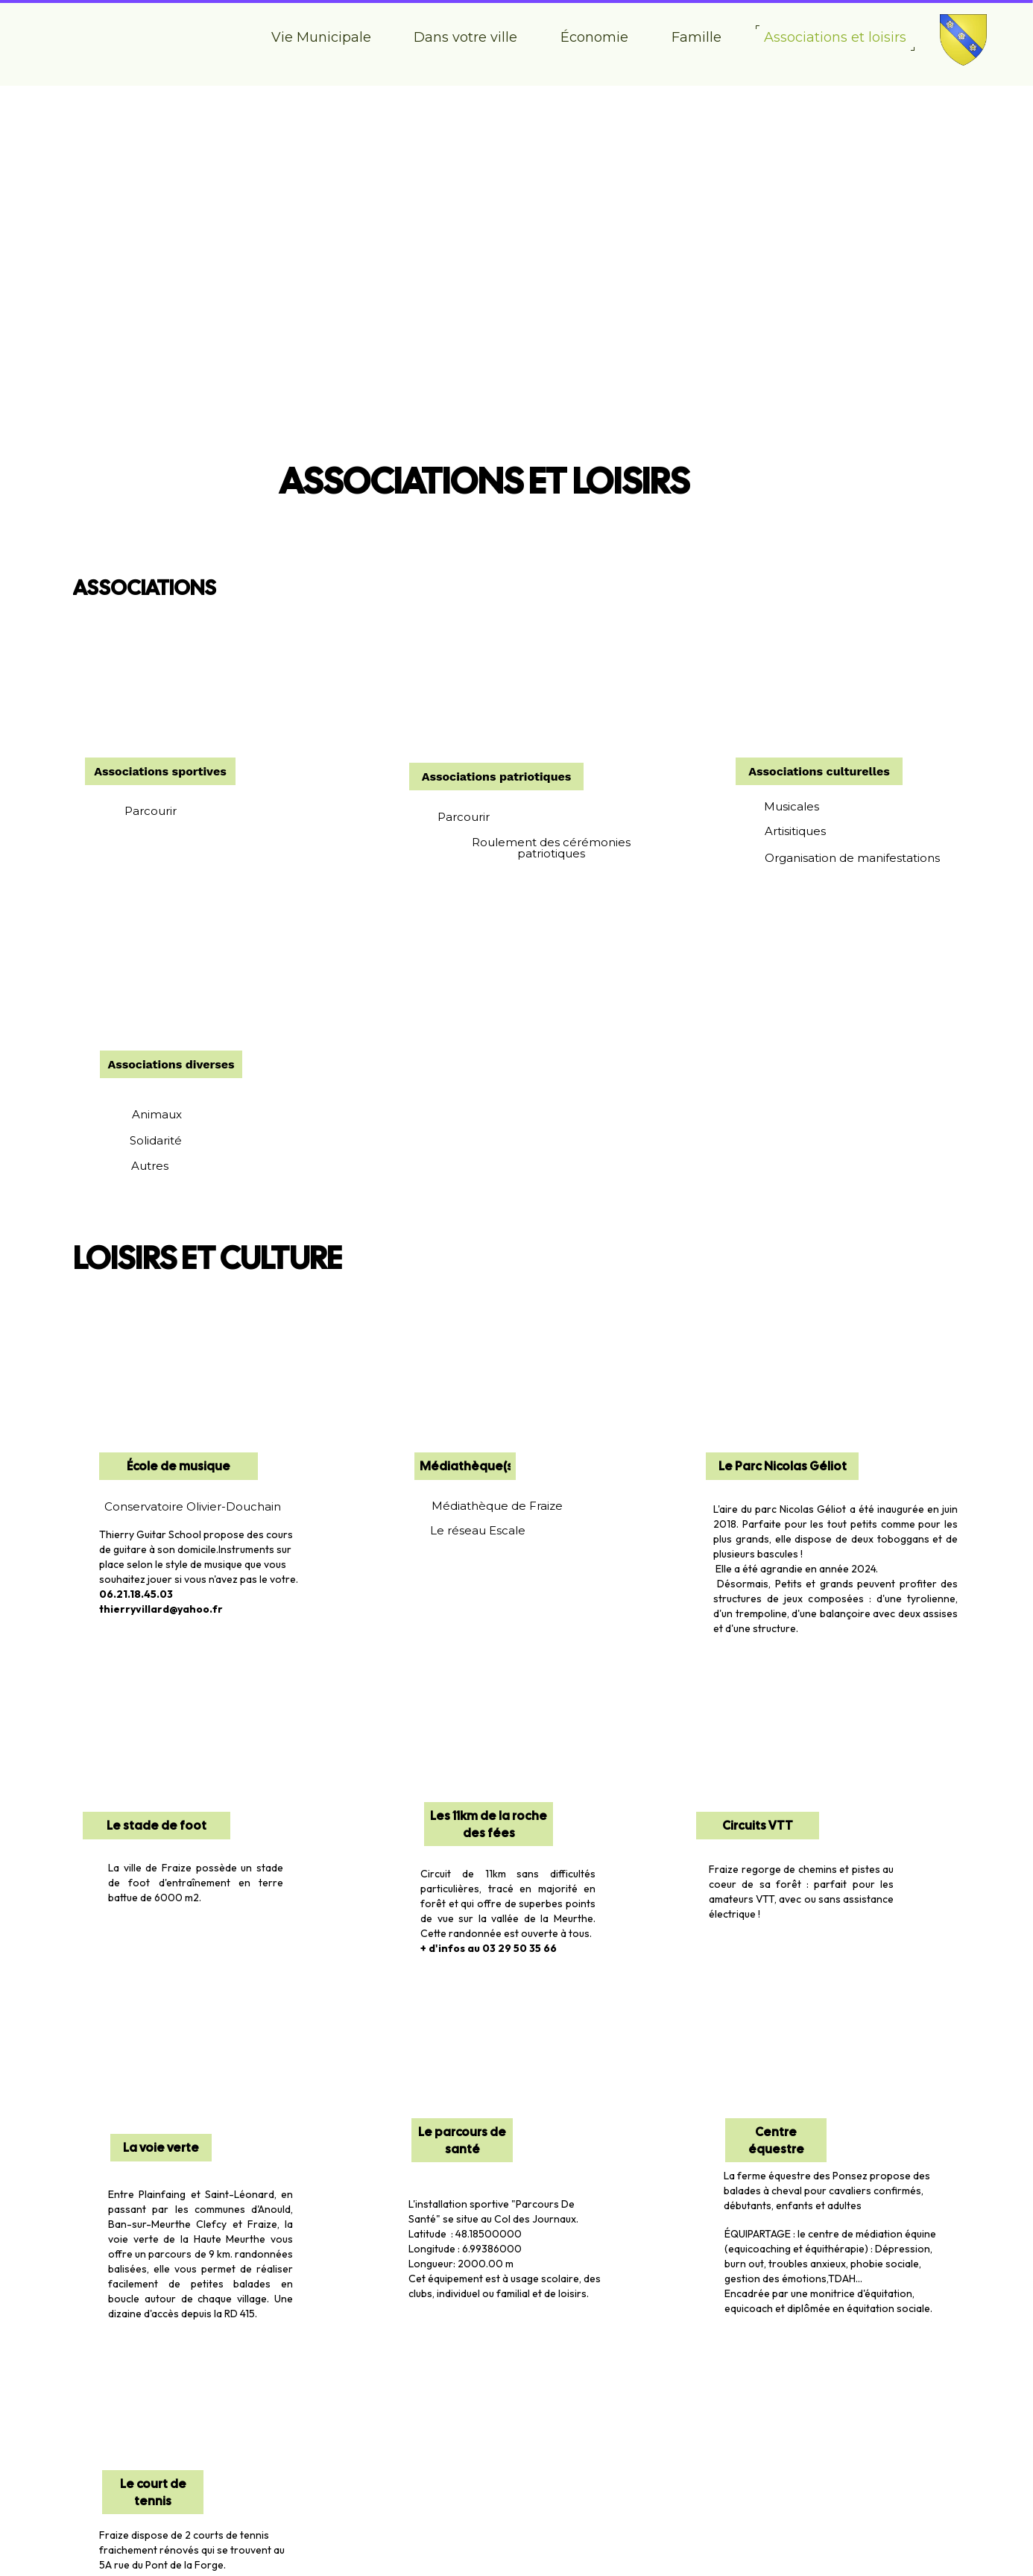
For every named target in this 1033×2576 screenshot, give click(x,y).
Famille (696, 37)
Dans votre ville (465, 37)
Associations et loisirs (835, 37)
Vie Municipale (321, 37)
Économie (594, 37)
